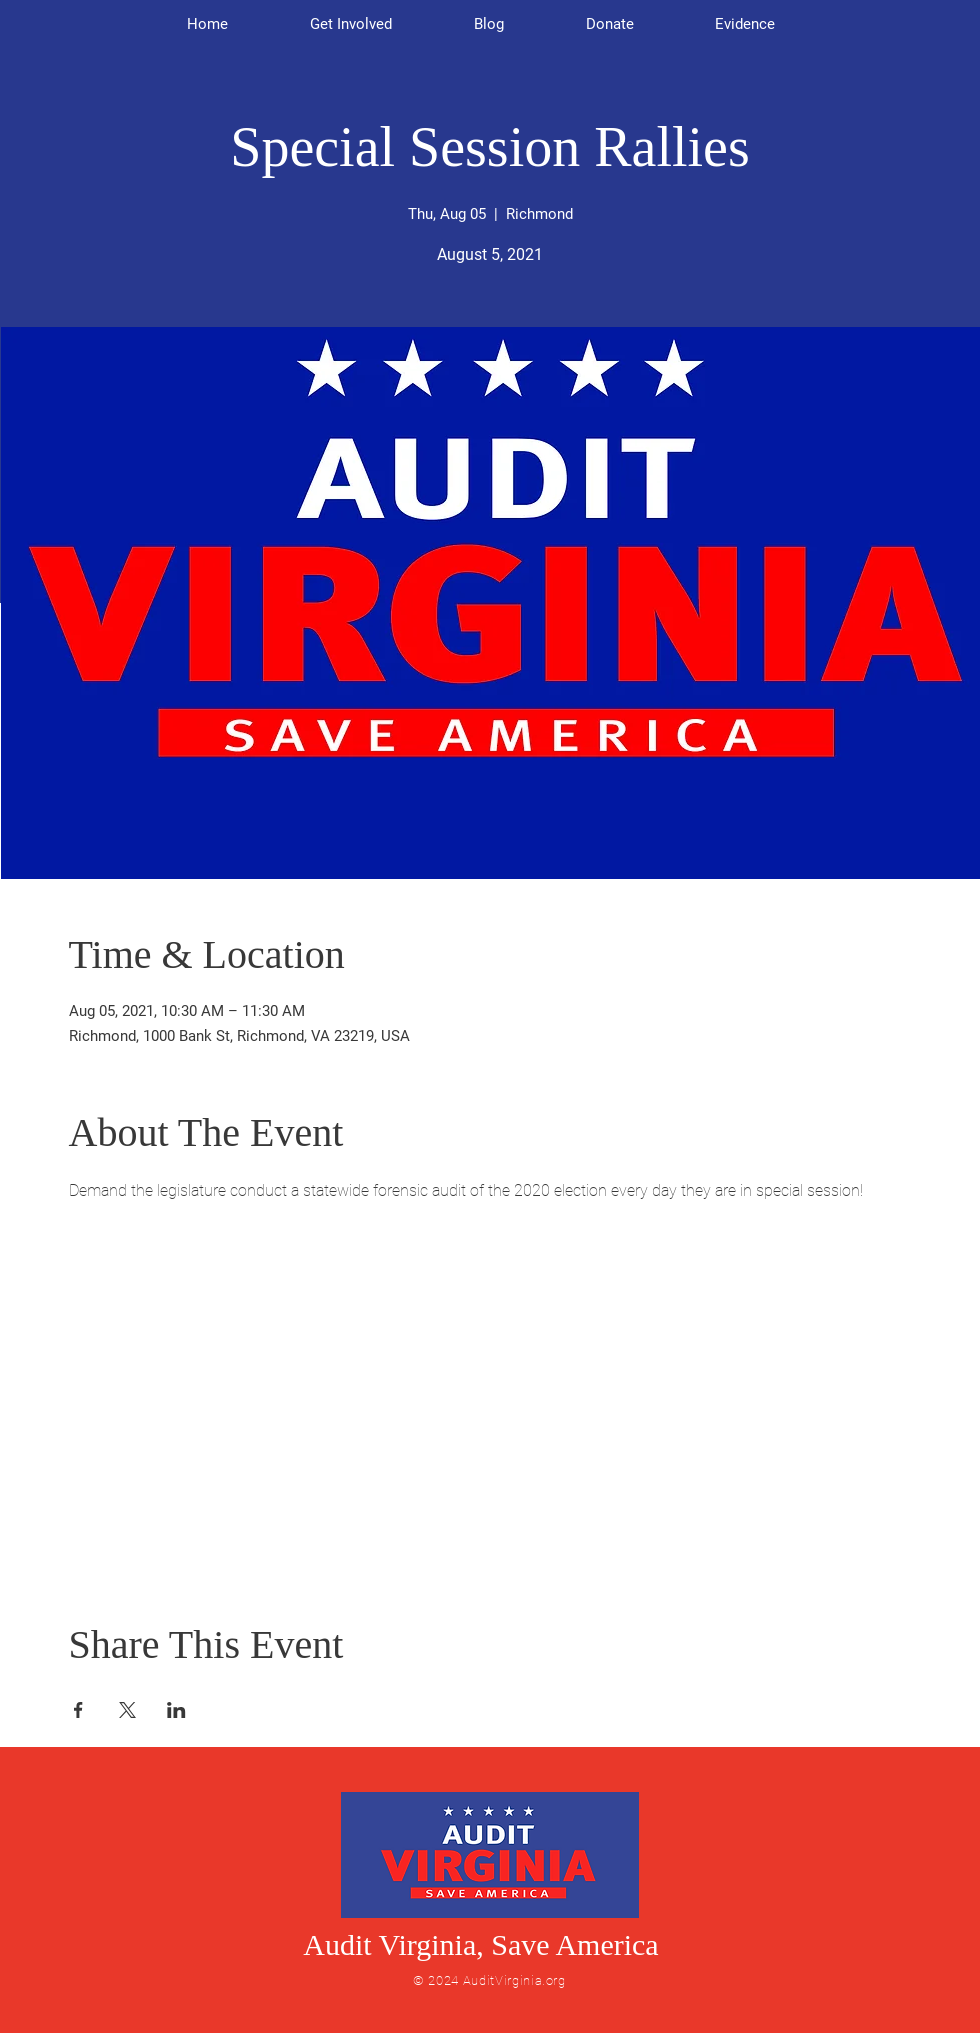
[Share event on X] (127, 1710)
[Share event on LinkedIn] (176, 1710)
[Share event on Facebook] (78, 1710)
